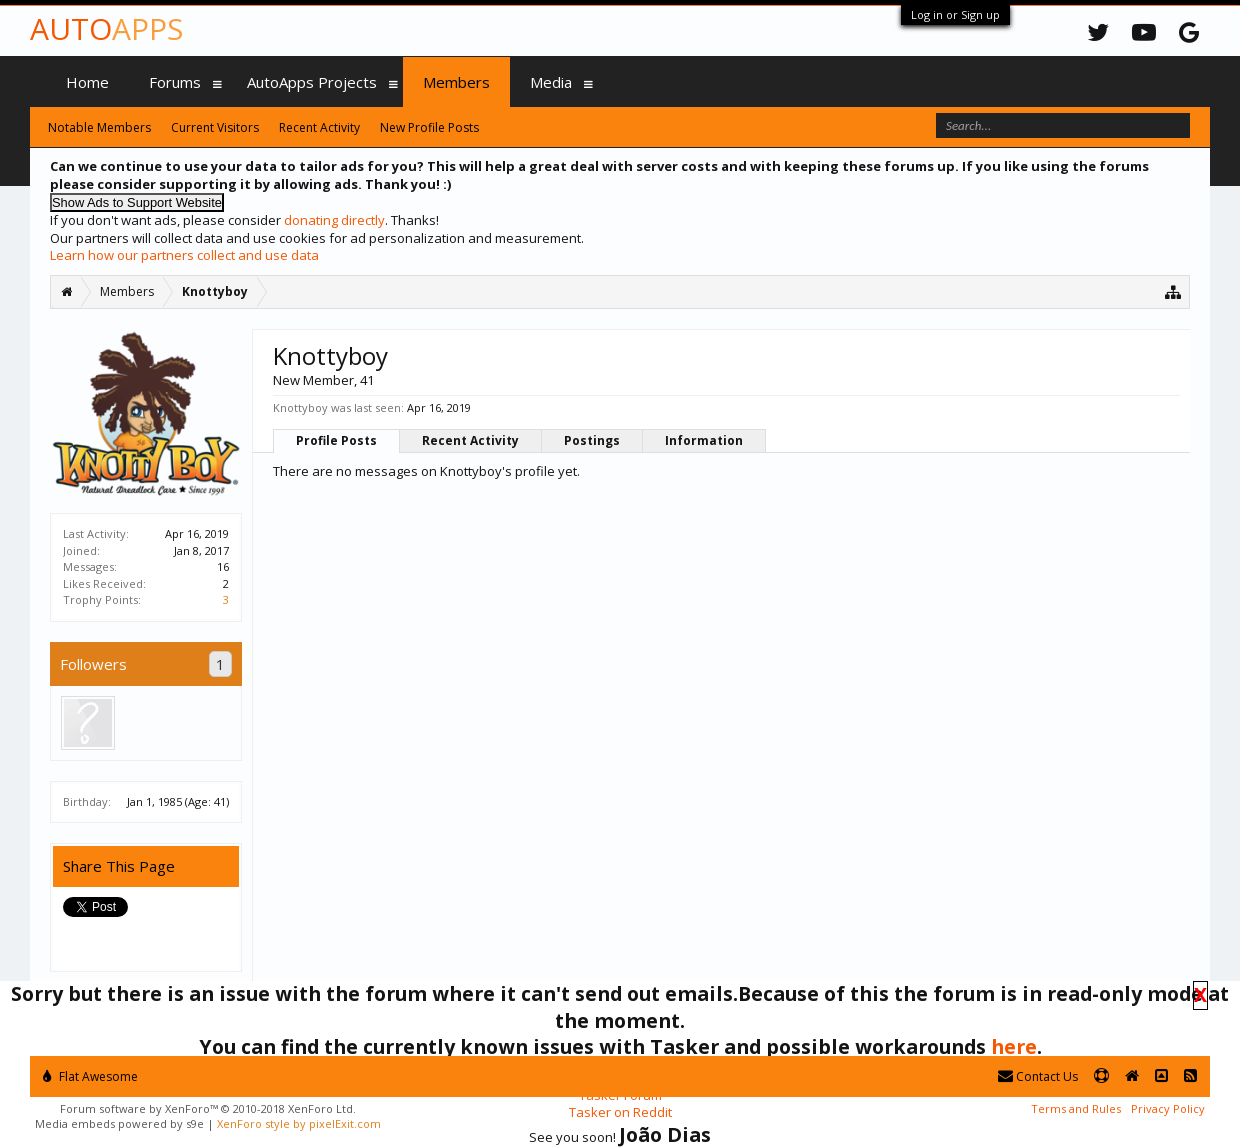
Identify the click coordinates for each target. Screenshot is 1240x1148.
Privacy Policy (1168, 1108)
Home (87, 82)
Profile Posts (336, 440)
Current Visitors (215, 127)
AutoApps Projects (312, 82)
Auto (106, 28)
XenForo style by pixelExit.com (299, 1123)
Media (551, 82)
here (1014, 1046)
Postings (592, 440)
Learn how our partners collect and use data (184, 255)
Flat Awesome (90, 1076)
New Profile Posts (429, 127)
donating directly (334, 220)
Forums (175, 82)
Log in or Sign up (955, 14)
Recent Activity (470, 440)
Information (704, 440)
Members (456, 82)
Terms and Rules (1076, 1108)
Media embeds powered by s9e (119, 1123)
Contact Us (1038, 1076)
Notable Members (99, 127)
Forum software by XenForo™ (208, 1108)
